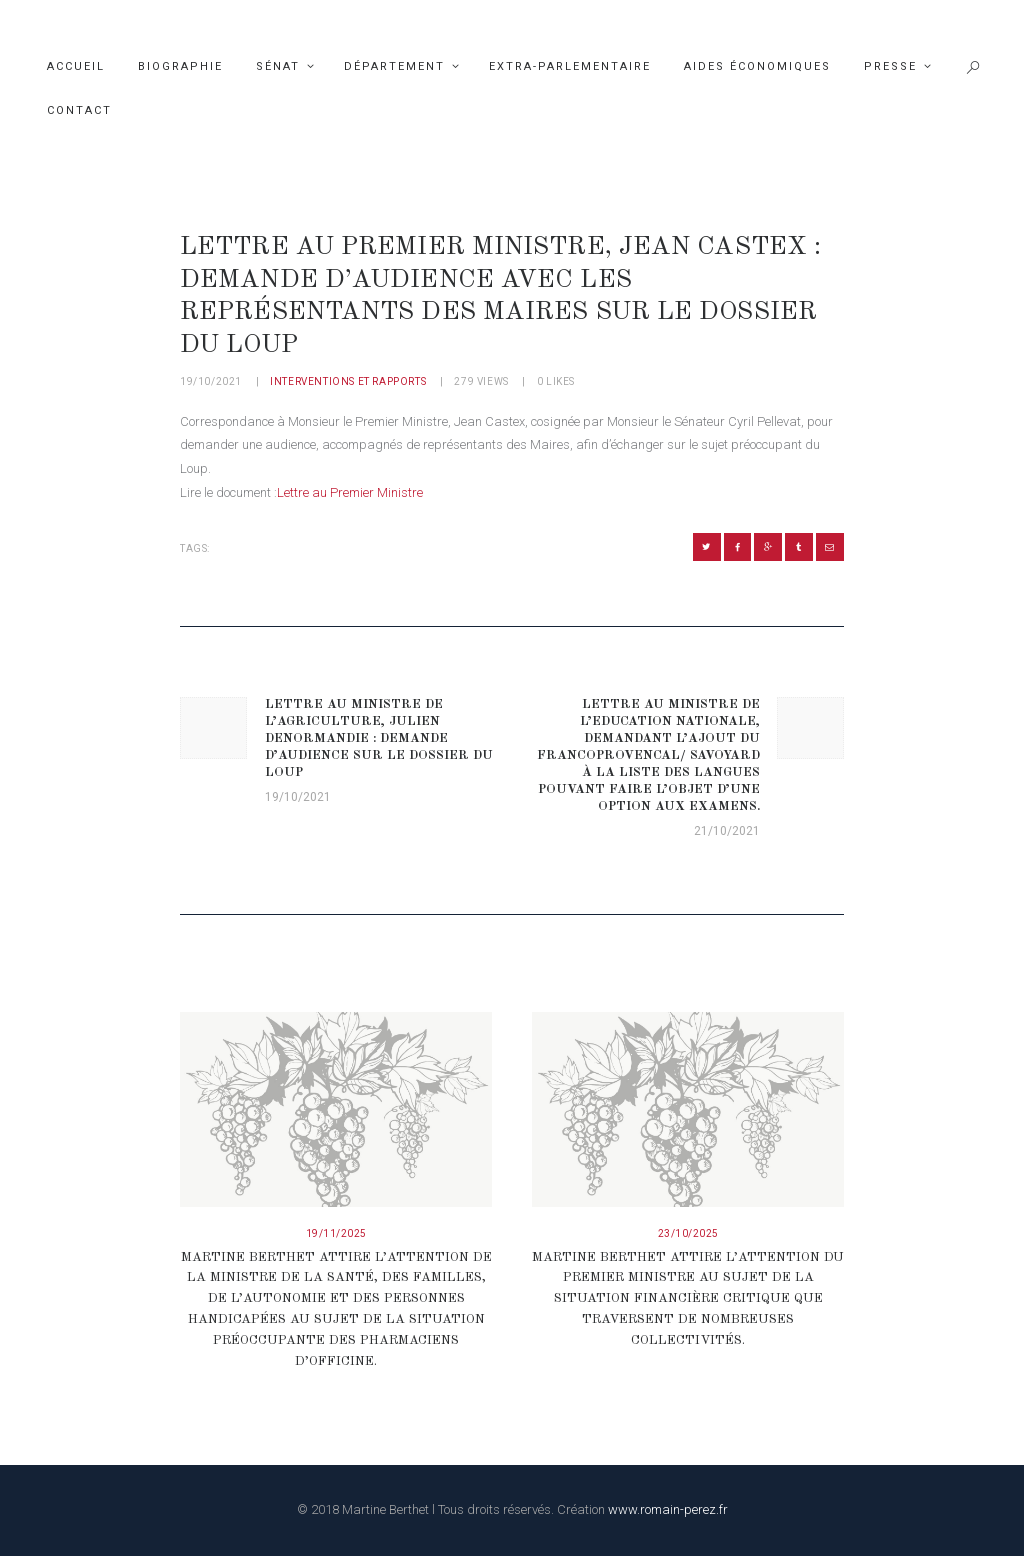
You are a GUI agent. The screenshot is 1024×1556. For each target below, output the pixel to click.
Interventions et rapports (348, 381)
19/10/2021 (211, 381)
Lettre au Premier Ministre (350, 492)
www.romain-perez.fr (668, 1509)
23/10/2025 (688, 1233)
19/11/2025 (336, 1233)
